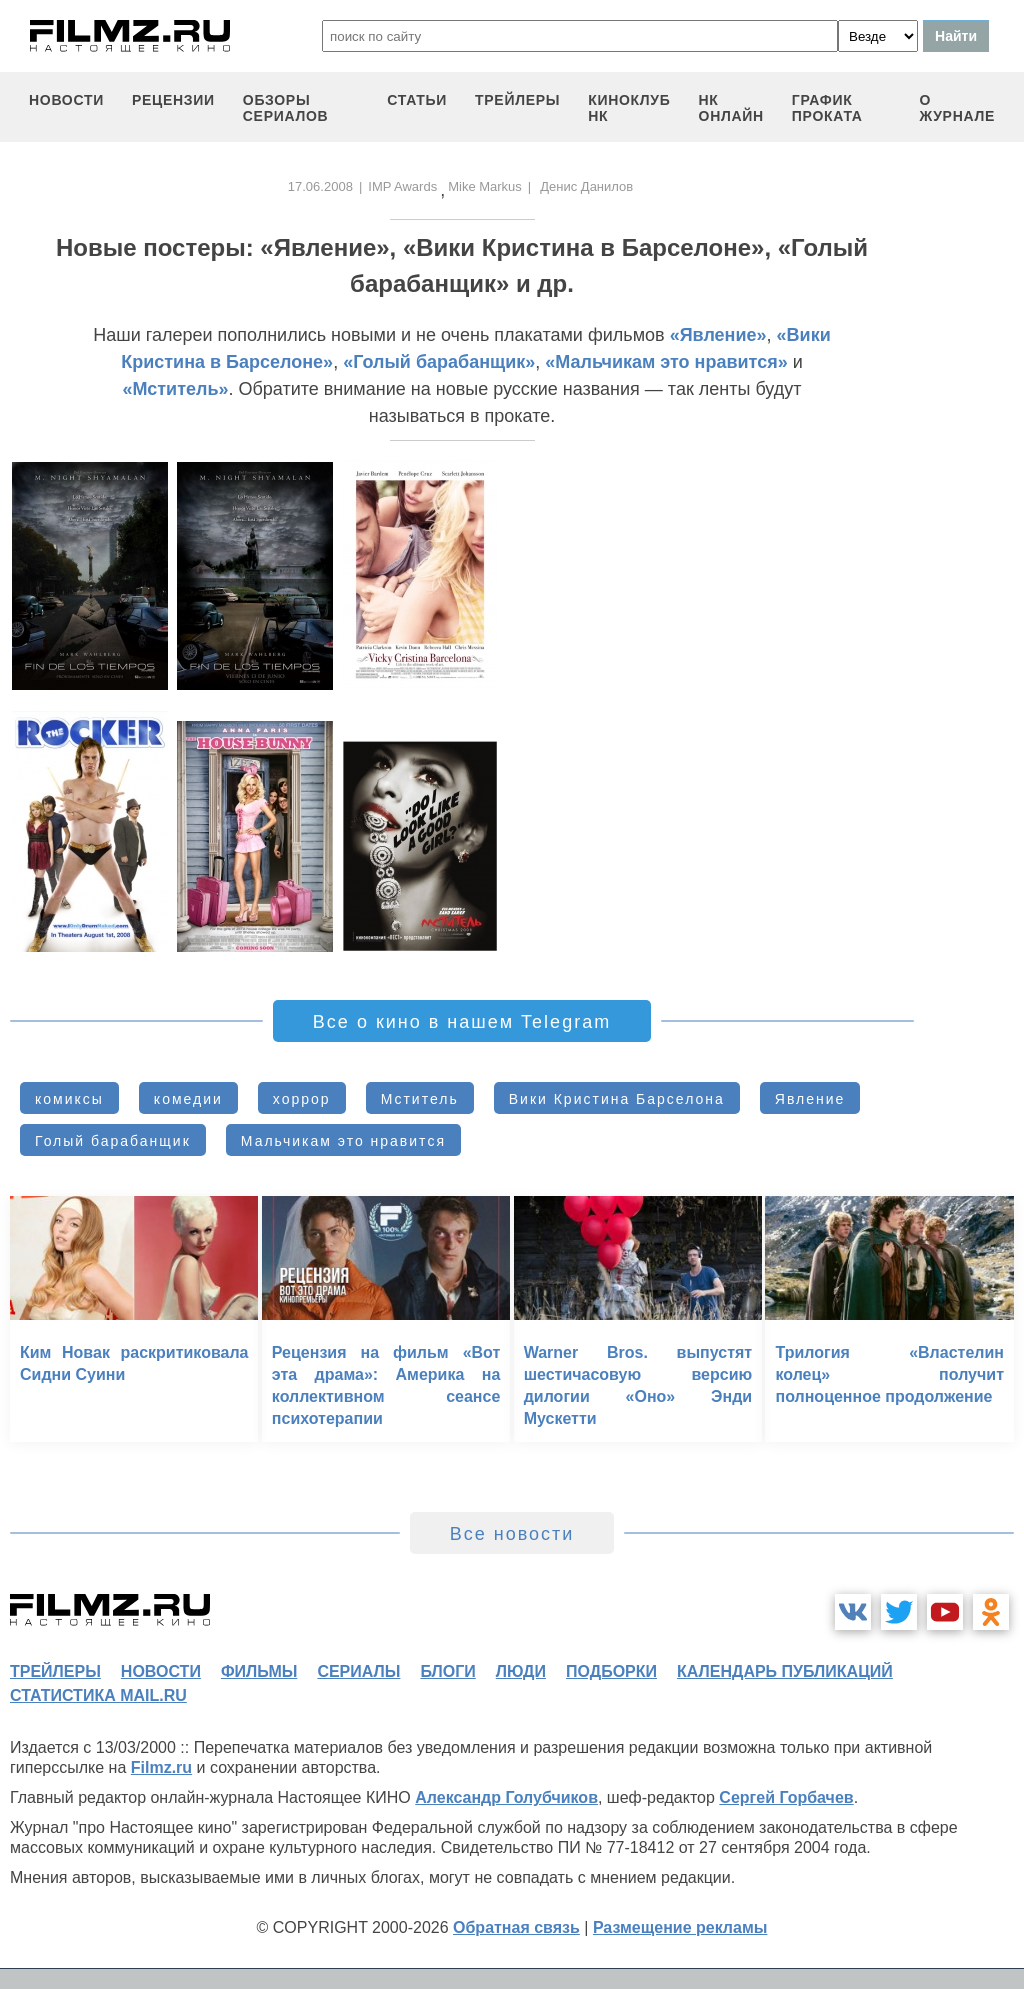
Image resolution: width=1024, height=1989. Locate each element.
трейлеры (517, 100)
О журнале (957, 108)
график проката (827, 108)
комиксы (69, 1099)
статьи (417, 100)
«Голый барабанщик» (439, 362)
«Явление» (718, 335)
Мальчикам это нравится (343, 1141)
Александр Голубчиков (506, 1797)
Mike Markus (485, 186)
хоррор (302, 1099)
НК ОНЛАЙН (731, 108)
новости (66, 100)
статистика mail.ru (98, 1695)
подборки (611, 1671)
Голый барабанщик (113, 1141)
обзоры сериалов (286, 108)
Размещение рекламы (680, 1927)
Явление (810, 1099)
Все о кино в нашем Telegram (462, 1022)
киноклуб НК (629, 108)
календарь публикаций (785, 1671)
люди (521, 1671)
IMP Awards (402, 186)
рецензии (173, 100)
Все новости (512, 1534)
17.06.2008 (320, 186)
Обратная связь (516, 1927)
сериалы (358, 1671)
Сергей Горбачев (786, 1797)
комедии (188, 1099)
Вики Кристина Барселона (617, 1099)
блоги (447, 1671)
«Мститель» (176, 389)
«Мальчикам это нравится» (666, 362)
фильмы (259, 1671)
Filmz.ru (161, 1767)
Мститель (420, 1099)
